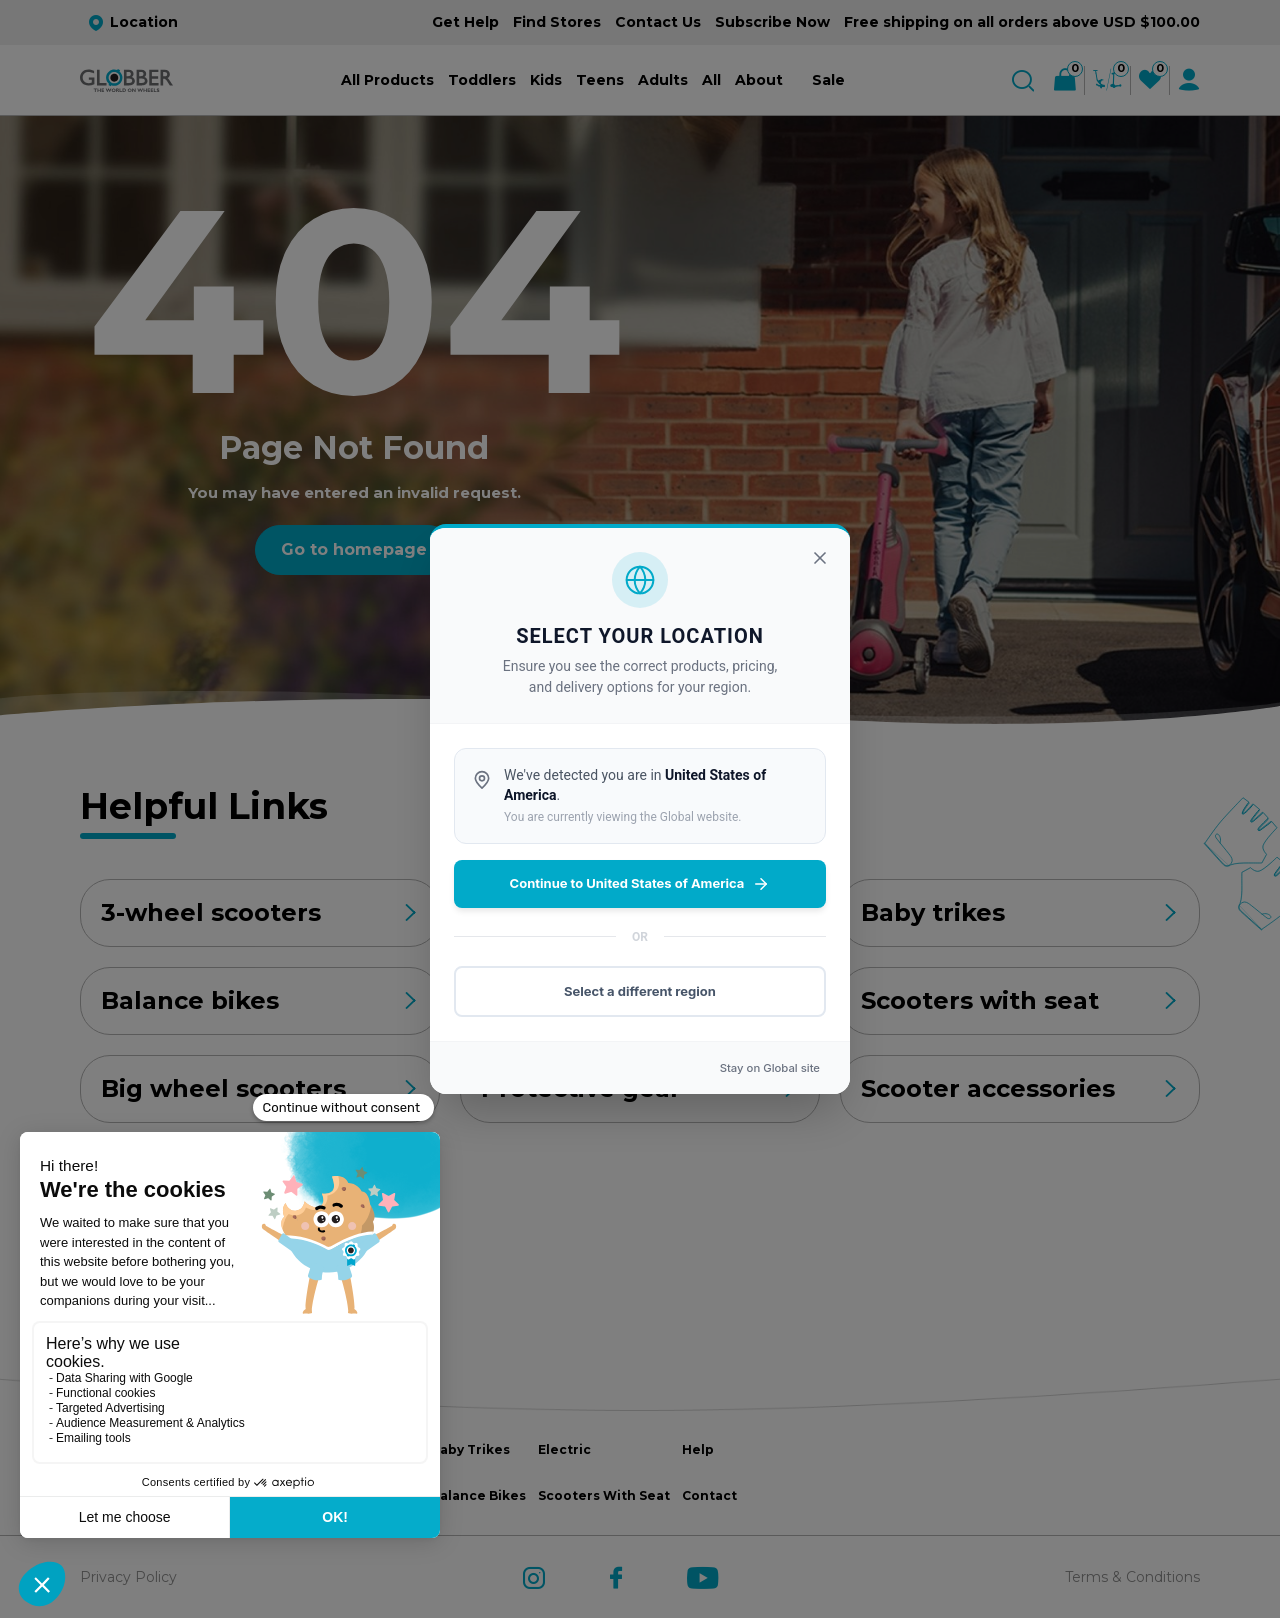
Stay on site (770, 1068)
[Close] (820, 558)
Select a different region (640, 991)
